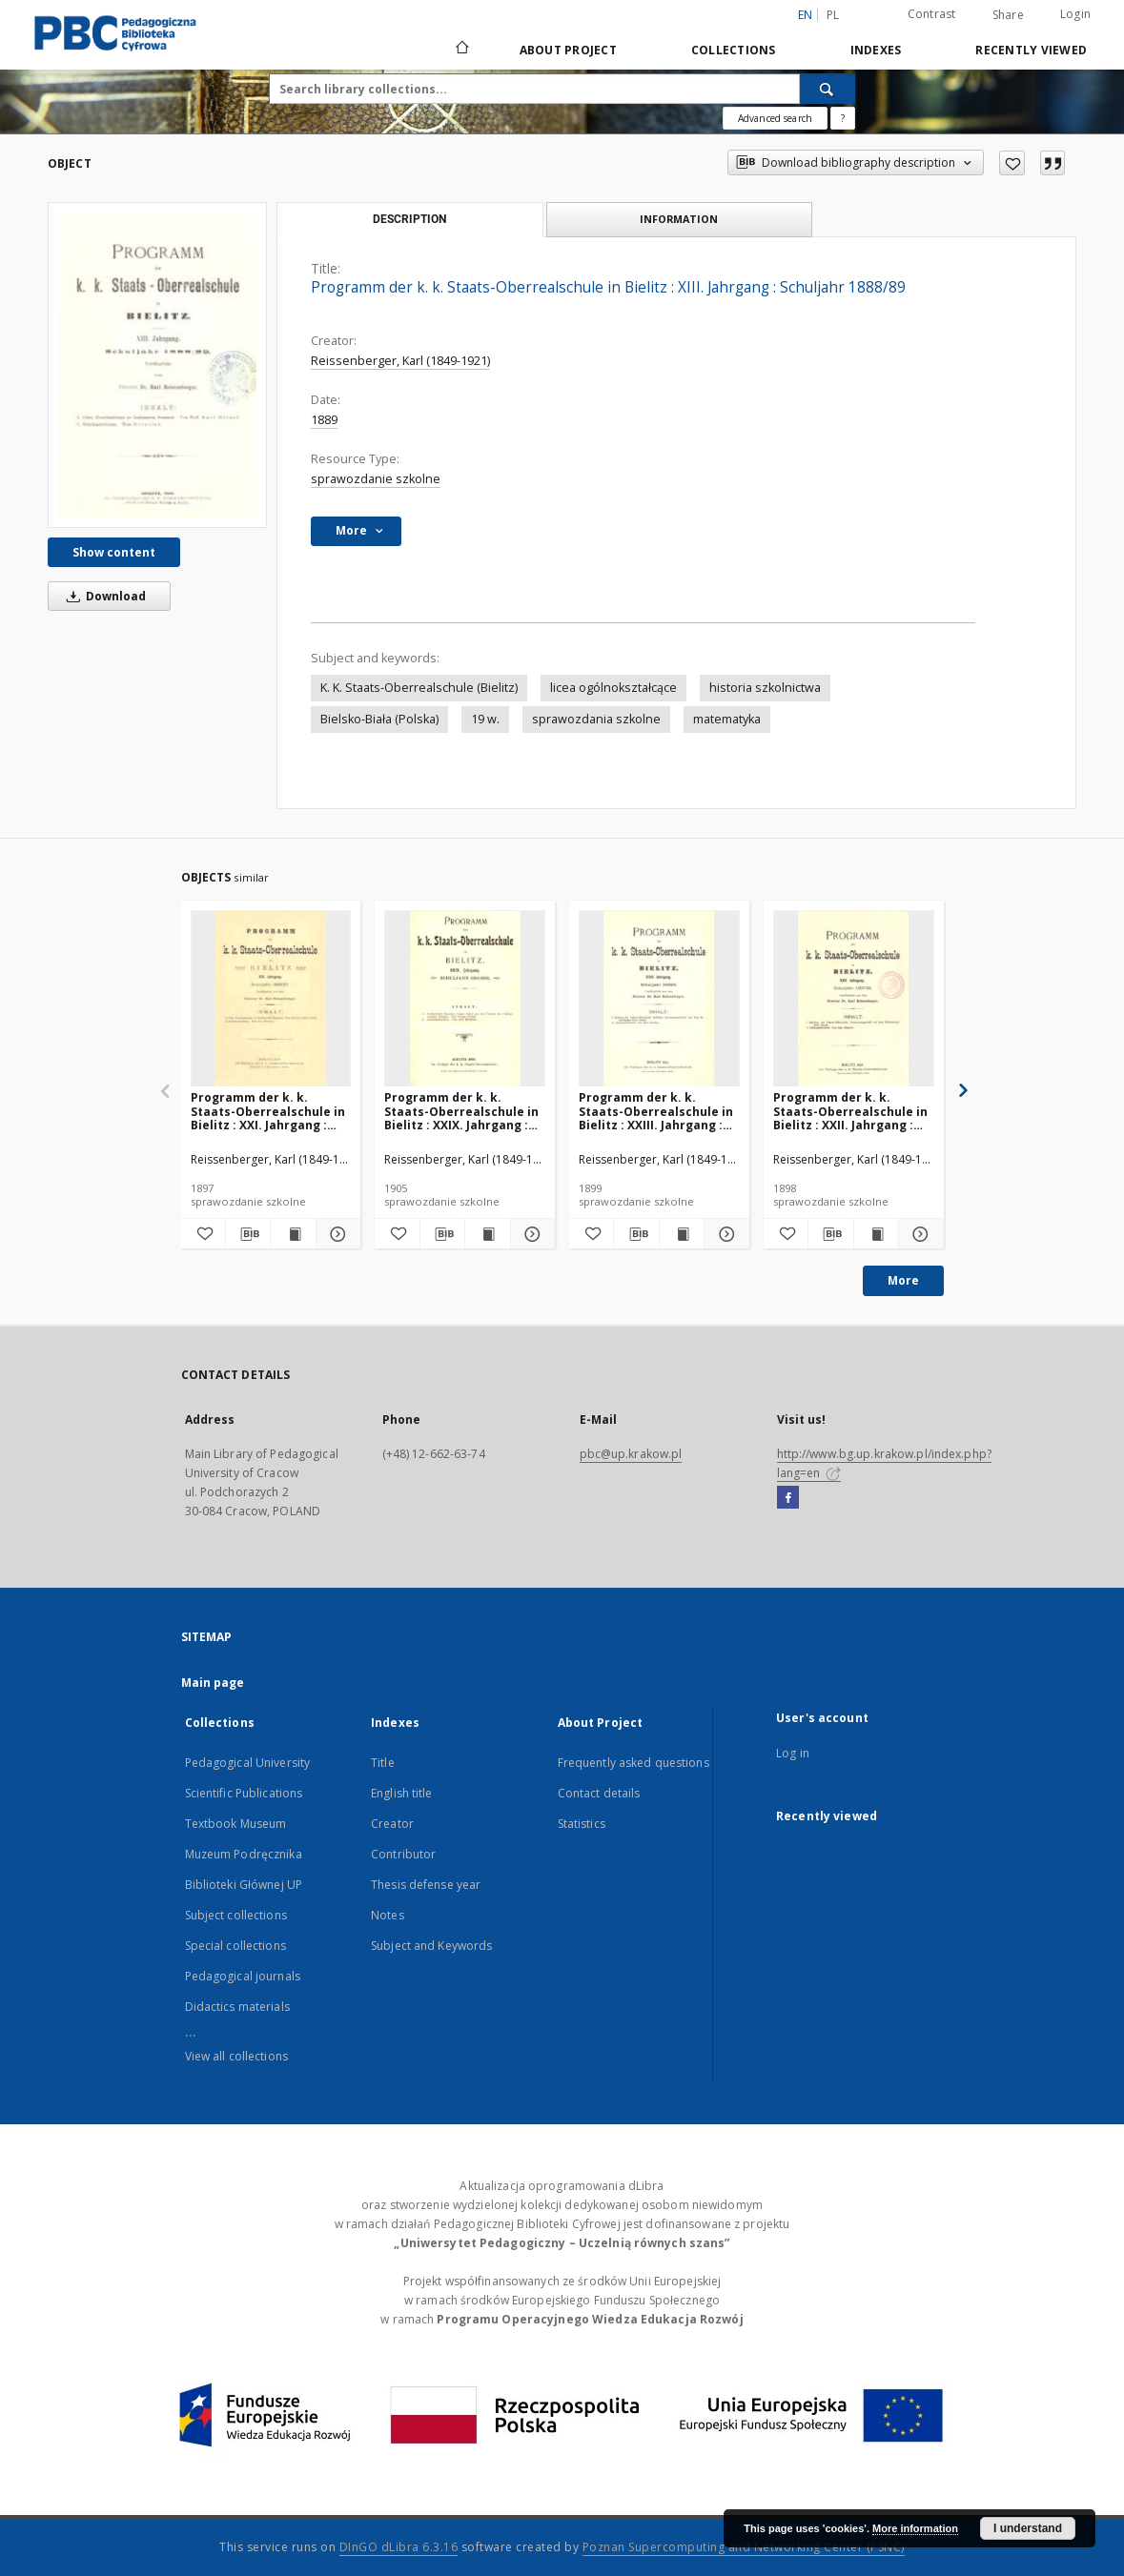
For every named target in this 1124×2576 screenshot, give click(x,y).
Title (383, 1763)
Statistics (581, 1823)
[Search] (827, 88)
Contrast (932, 14)
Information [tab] (679, 219)
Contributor (403, 1854)
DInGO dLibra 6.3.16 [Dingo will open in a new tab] (399, 2547)
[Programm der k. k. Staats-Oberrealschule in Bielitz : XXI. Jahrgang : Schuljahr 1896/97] (271, 999)
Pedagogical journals (242, 1976)
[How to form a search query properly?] (842, 118)
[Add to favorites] (1012, 163)
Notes (387, 1915)
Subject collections (236, 1915)
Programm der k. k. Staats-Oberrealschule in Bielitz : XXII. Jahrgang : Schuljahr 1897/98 (850, 1110)
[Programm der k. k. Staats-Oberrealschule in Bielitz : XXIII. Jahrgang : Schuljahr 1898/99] (659, 999)
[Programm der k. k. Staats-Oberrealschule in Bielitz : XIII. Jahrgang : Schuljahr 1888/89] (157, 365)
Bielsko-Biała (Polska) (379, 719)
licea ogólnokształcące (613, 687)
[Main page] (460, 50)
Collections (733, 50)
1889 (324, 420)
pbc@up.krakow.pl (631, 1454)
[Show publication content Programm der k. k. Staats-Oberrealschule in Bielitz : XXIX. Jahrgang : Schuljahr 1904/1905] (487, 1234)
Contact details (599, 1793)
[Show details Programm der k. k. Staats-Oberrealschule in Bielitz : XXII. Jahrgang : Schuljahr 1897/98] (918, 1234)
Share (1008, 15)
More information (915, 2528)
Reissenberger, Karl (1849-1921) (400, 361)
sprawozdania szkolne (596, 719)
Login (1075, 14)
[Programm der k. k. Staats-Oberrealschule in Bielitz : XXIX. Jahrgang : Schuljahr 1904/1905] (464, 999)
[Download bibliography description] (248, 1234)
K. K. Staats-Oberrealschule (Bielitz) (419, 687)
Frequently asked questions (633, 1763)
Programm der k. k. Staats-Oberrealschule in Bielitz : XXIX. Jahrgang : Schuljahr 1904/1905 (461, 1110)
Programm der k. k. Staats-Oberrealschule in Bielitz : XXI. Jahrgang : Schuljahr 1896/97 (268, 1110)
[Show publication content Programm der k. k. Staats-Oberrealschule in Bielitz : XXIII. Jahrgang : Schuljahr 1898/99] (682, 1234)
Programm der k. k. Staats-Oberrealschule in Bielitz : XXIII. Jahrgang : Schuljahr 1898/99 (656, 1110)
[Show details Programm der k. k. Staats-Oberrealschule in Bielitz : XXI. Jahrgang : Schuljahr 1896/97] (336, 1234)
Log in (792, 1753)
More (903, 1280)
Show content (113, 552)
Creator (392, 1823)
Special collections (235, 1945)
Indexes (876, 50)
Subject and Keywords (431, 1945)
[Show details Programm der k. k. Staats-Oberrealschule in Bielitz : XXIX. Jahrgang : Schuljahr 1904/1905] (530, 1234)
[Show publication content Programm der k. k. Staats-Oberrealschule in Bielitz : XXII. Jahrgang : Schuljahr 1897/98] (876, 1234)
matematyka (727, 719)
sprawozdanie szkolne (375, 479)
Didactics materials (237, 2006)
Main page (213, 1682)
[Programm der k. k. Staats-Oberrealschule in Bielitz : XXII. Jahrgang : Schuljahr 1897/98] (853, 999)
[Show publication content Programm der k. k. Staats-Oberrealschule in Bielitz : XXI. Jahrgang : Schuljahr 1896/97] (293, 1234)
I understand (1027, 2528)
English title (402, 1793)
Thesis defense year (425, 1884)
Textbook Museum (236, 1823)
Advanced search (775, 118)
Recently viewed (1031, 50)
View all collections (236, 2056)
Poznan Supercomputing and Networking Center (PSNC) (743, 2547)
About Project (568, 50)
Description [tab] (409, 219)
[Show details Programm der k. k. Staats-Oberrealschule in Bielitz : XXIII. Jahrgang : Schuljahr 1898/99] (724, 1234)
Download (103, 596)
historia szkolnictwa (765, 687)
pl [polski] (833, 15)
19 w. (485, 719)
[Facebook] (788, 1498)
